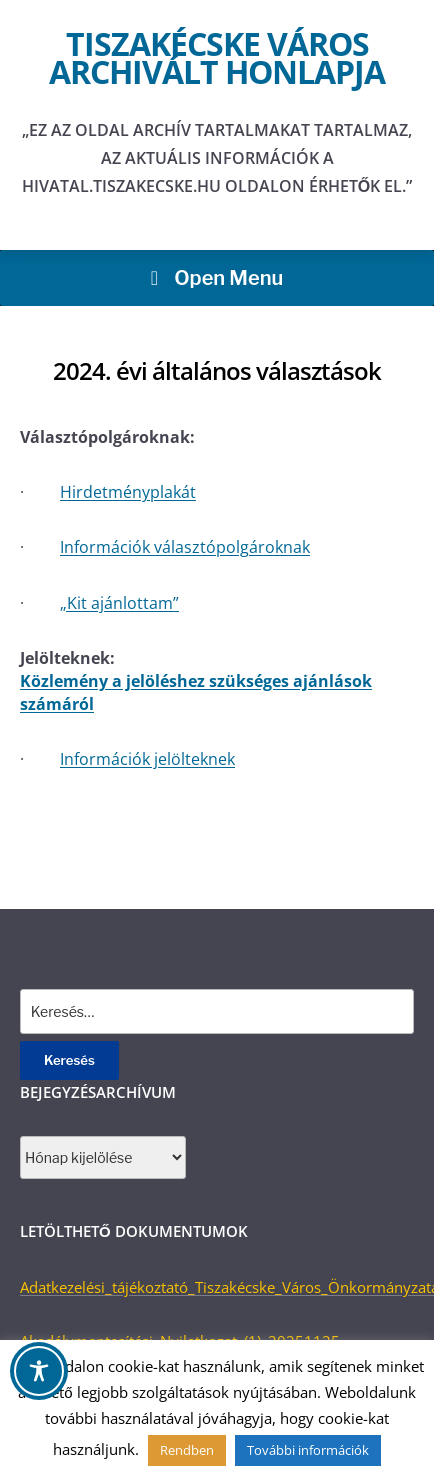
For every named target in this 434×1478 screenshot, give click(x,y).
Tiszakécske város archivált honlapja (217, 57)
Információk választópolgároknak (185, 547)
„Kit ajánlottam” (119, 603)
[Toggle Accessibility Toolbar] (39, 1371)
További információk (308, 1450)
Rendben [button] (187, 1450)
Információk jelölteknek (147, 759)
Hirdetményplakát (128, 492)
